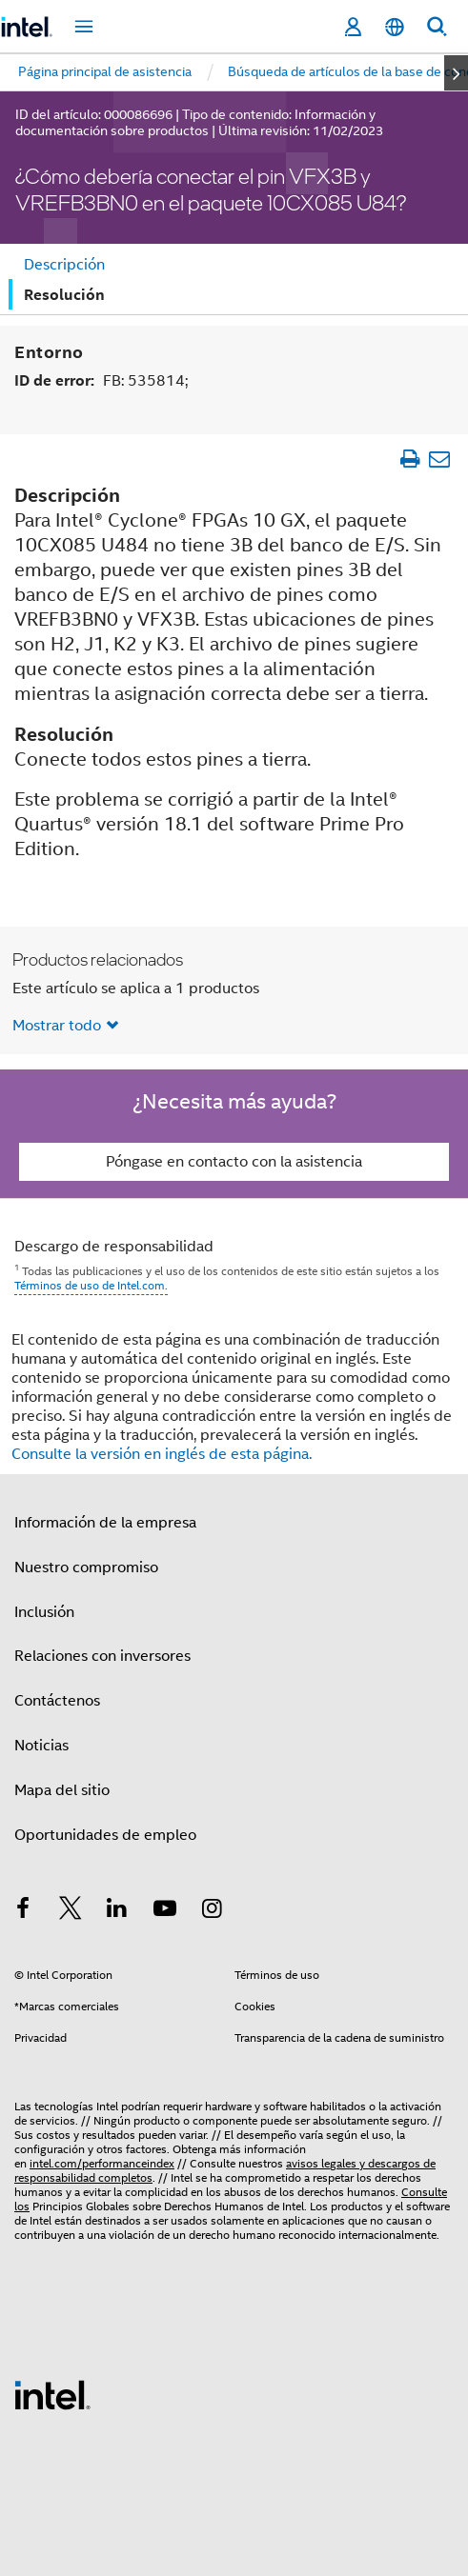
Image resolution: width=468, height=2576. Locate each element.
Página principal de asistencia (105, 71)
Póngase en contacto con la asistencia (234, 1161)
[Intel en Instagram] (211, 1911)
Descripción (64, 264)
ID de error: (101, 380)
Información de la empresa (105, 1522)
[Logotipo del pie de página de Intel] (52, 2394)
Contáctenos (57, 1700)
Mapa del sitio (62, 1790)
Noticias (41, 1745)
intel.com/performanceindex (102, 2163)
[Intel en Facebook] (23, 1911)
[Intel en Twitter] (70, 1911)
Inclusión (44, 1612)
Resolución (64, 295)
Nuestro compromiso (86, 1567)
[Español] (394, 27)
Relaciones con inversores (102, 1656)
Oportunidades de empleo (105, 1835)
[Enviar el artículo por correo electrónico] (439, 458)
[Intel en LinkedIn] (117, 1911)
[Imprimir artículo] (409, 458)
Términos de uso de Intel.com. (91, 1285)
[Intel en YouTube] (165, 1911)
